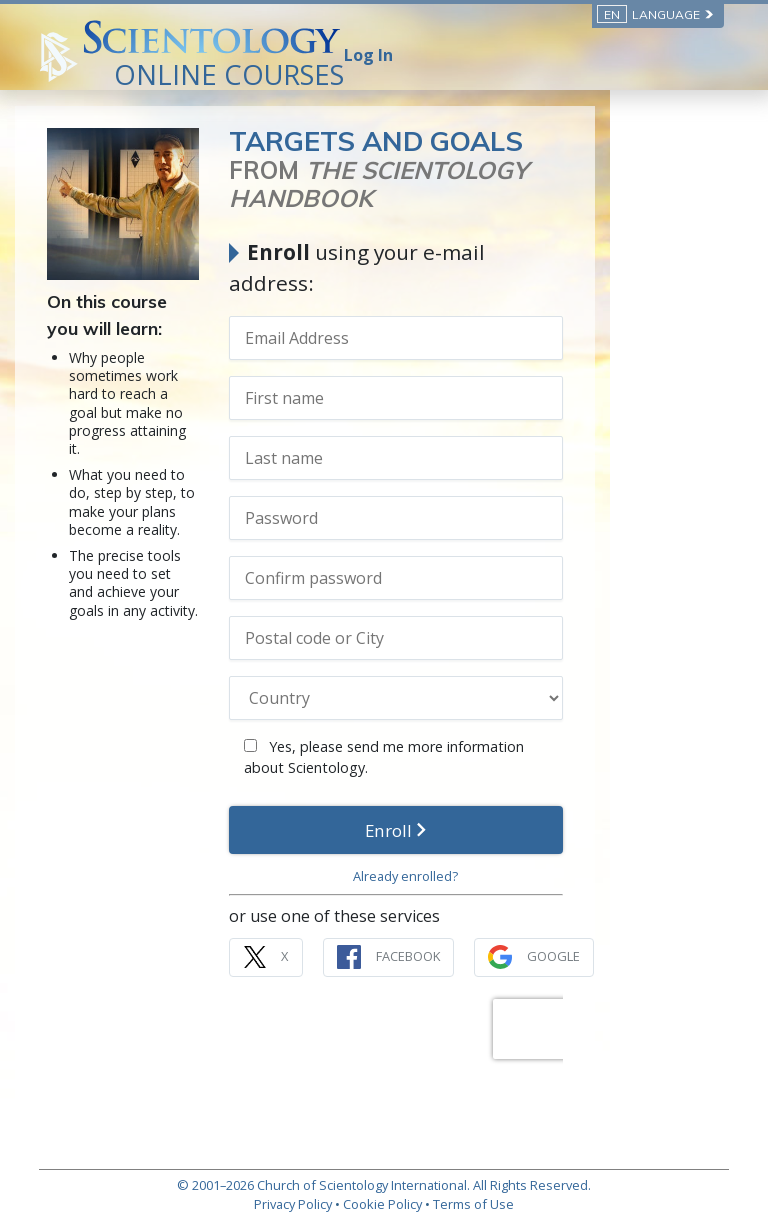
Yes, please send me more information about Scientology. (467, 725)
